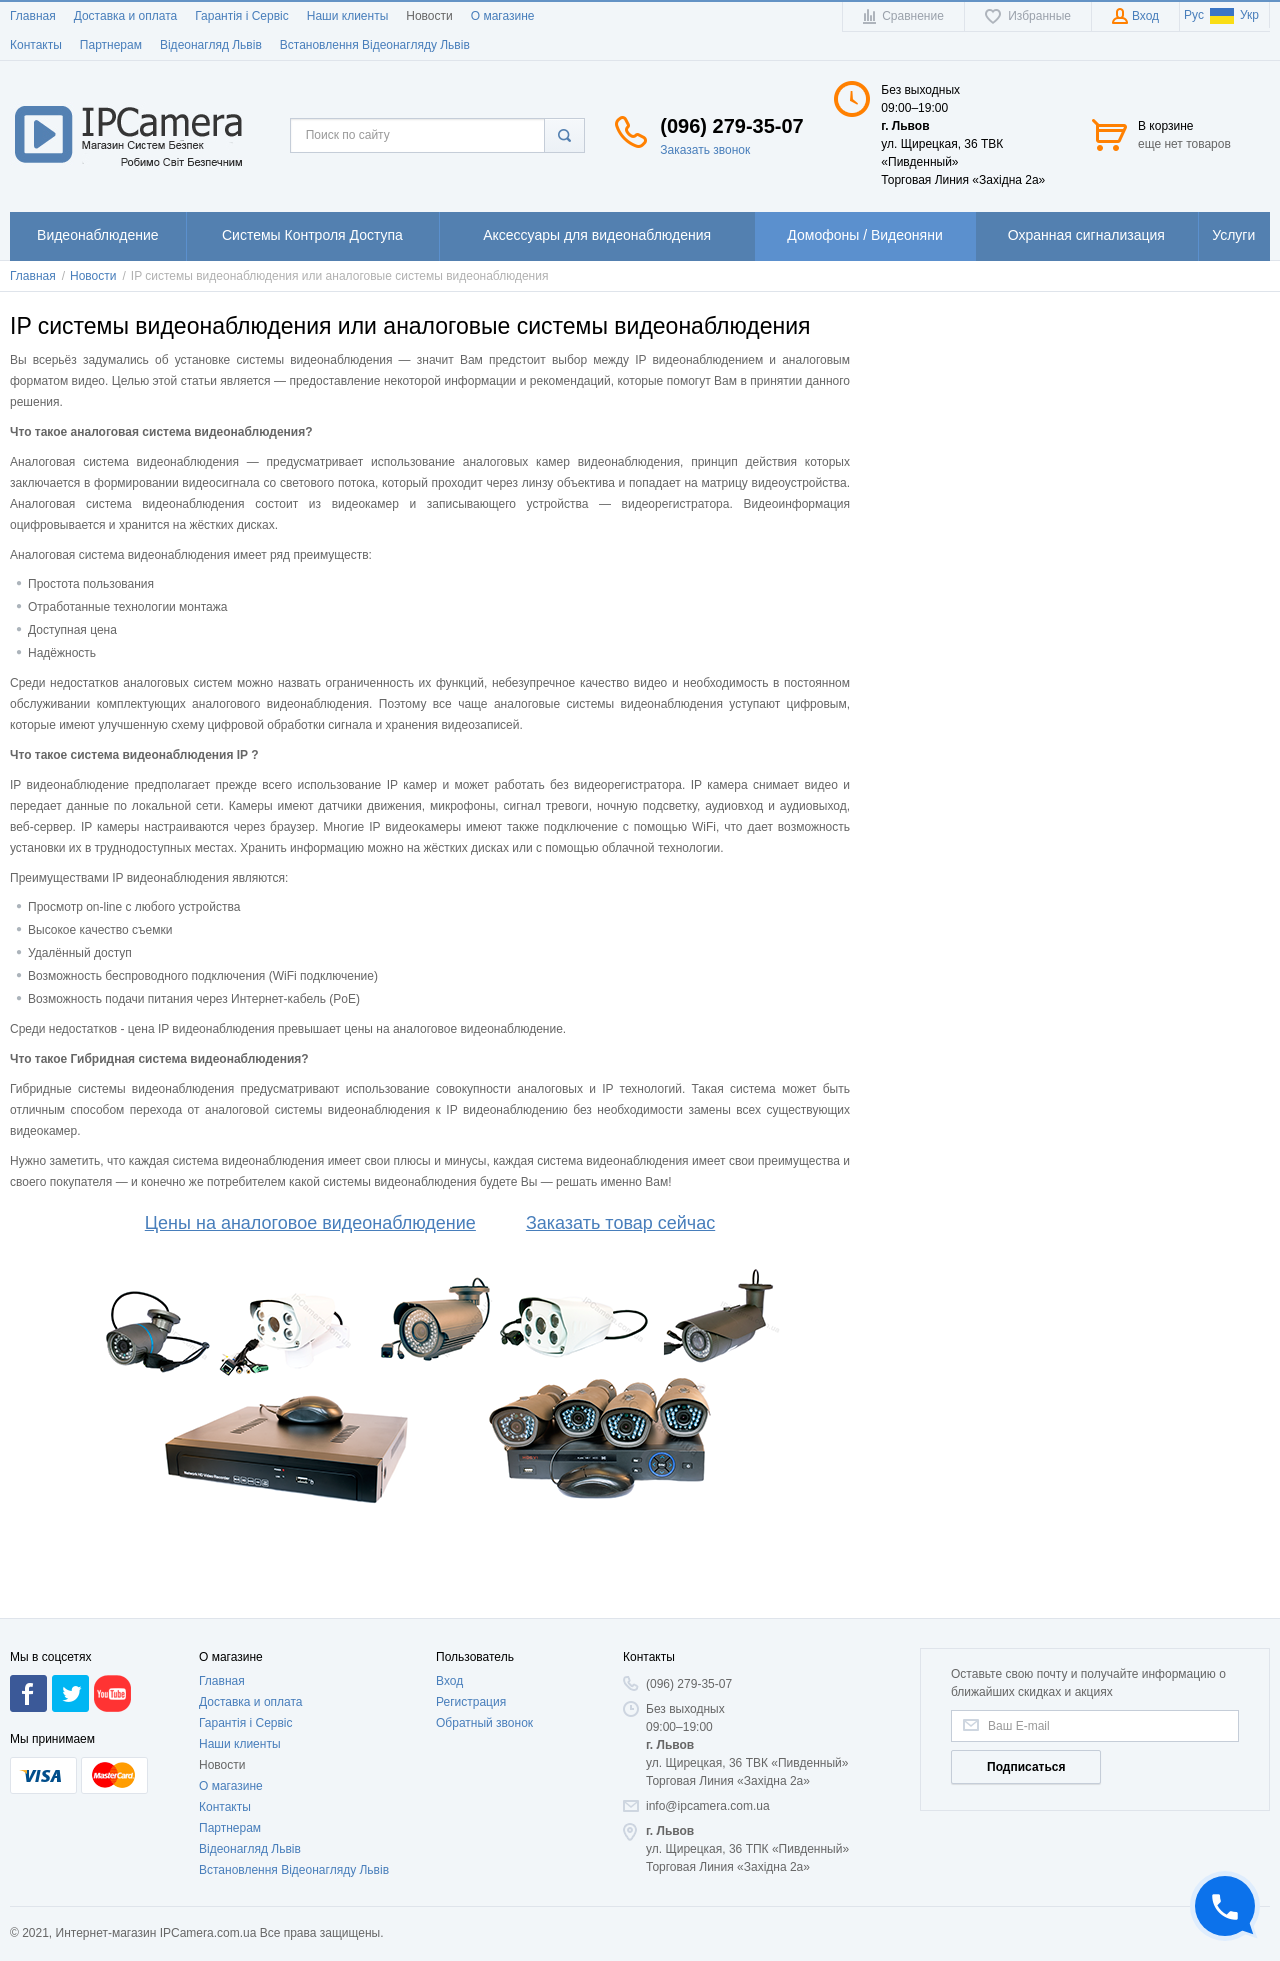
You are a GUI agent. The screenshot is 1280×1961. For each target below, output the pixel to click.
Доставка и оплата (126, 16)
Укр (1234, 15)
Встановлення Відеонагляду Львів (375, 45)
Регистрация (471, 1702)
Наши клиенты (348, 16)
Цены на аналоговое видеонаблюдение (310, 1223)
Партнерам (111, 45)
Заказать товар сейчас (620, 1223)
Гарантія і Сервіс (242, 16)
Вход (449, 1681)
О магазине (503, 16)
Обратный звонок (484, 1723)
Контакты (36, 45)
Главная (33, 16)
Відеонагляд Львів (211, 45)
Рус (1194, 15)
